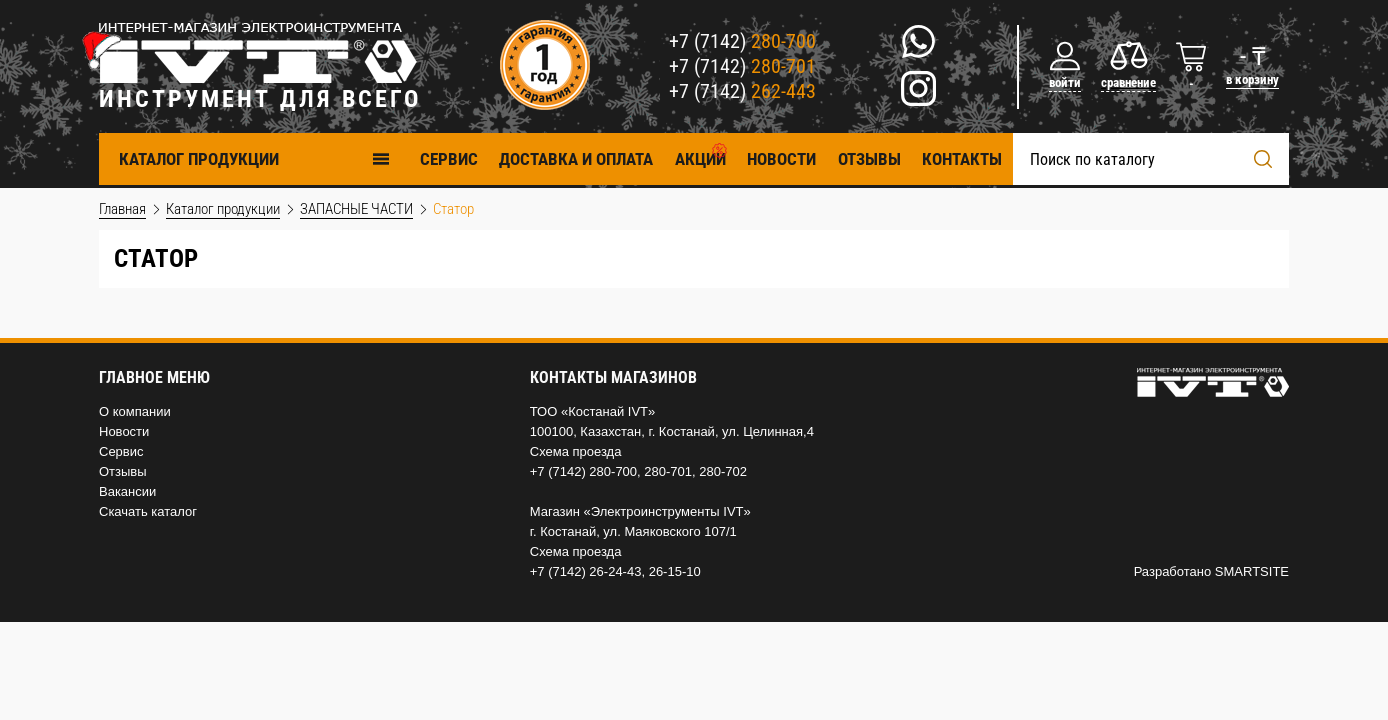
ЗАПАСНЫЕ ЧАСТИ (356, 209)
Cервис (449, 159)
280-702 (723, 471)
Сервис (121, 451)
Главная (122, 209)
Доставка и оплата (576, 159)
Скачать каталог (148, 511)
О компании (135, 411)
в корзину (1252, 79)
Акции (700, 159)
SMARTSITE (1252, 571)
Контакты (962, 159)
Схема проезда (576, 451)
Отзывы (869, 159)
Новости (781, 159)
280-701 (668, 471)
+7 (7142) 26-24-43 (586, 571)
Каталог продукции (255, 158)
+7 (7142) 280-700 (583, 471)
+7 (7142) (742, 41)
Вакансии (127, 491)
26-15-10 (675, 571)
